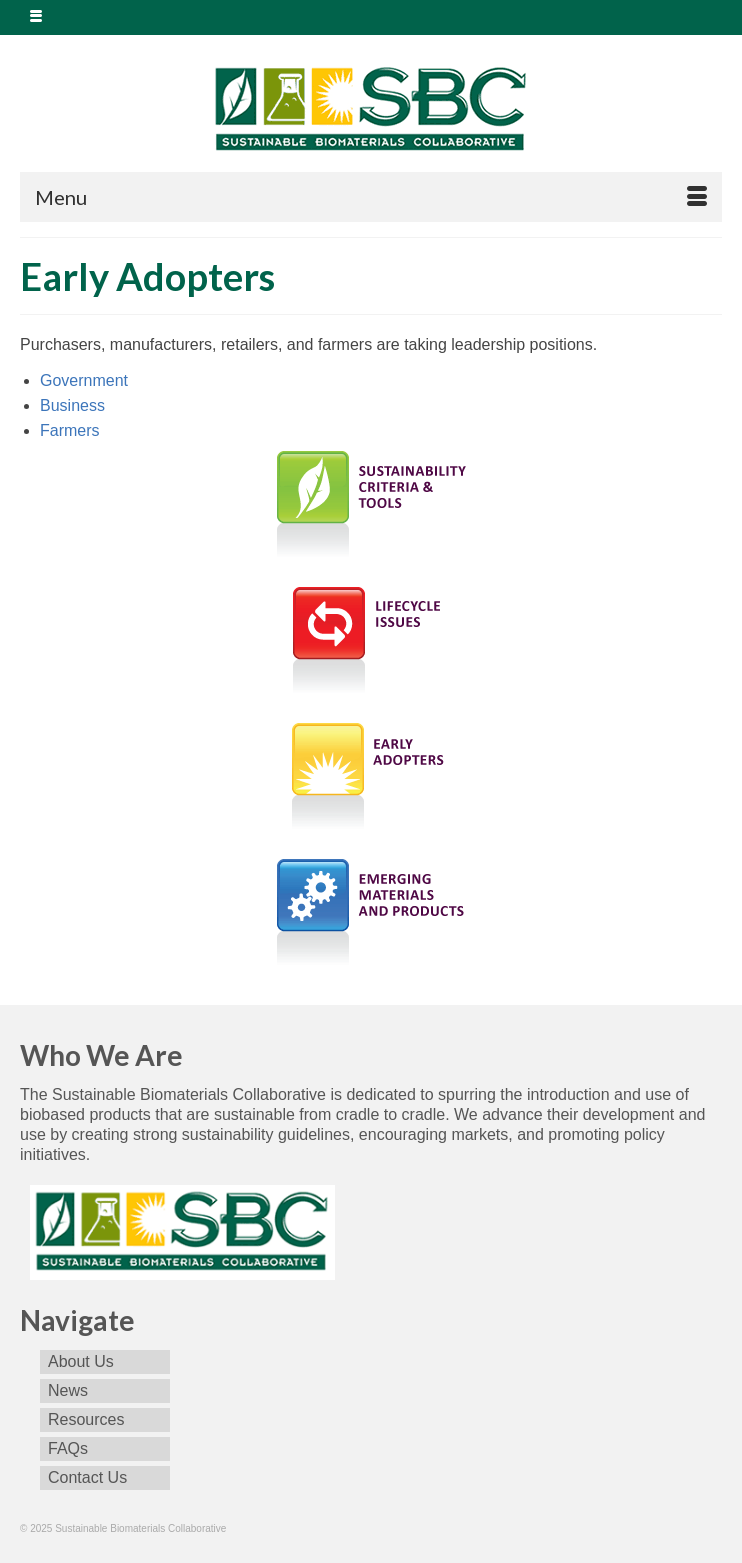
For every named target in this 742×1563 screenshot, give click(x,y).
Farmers (70, 430)
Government (84, 380)
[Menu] (371, 197)
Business (72, 405)
